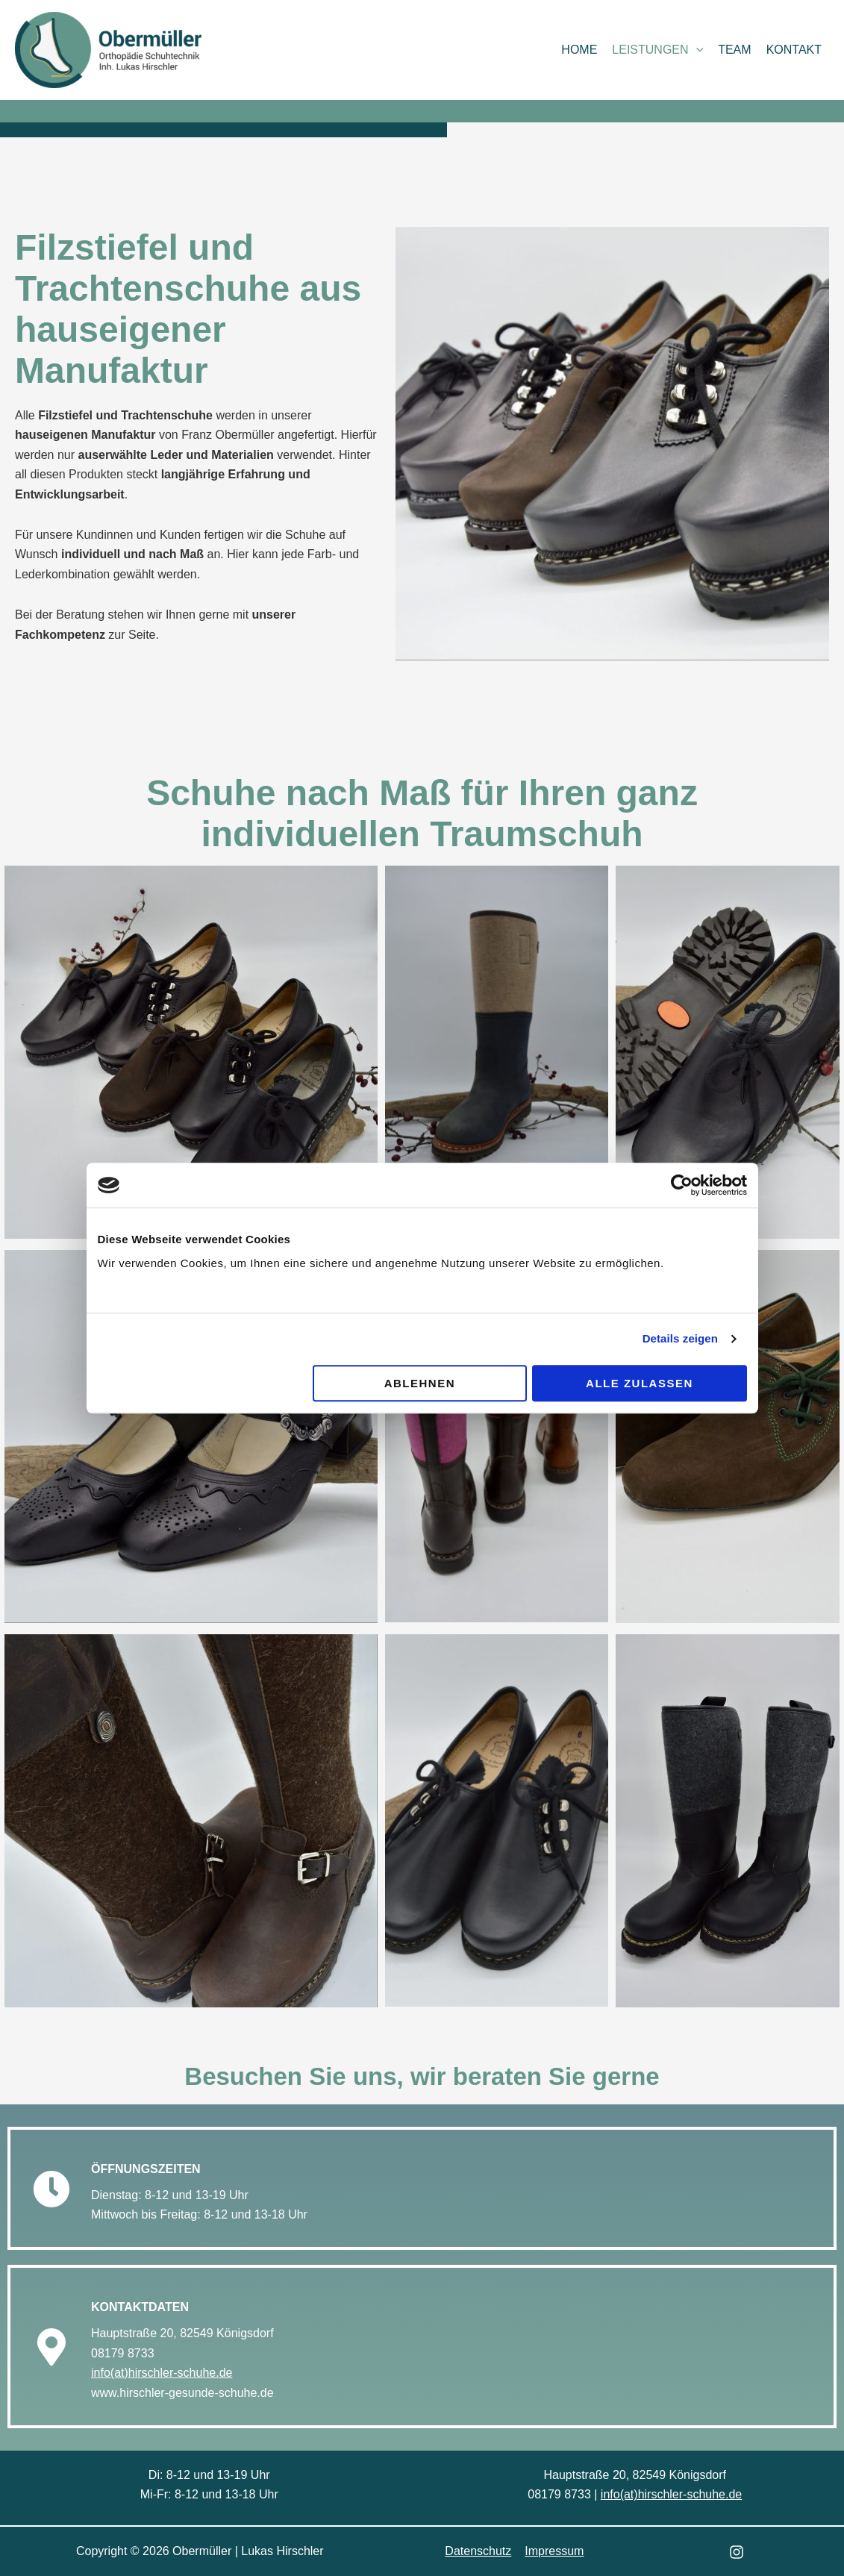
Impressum (553, 2551)
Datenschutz (479, 2551)
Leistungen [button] (657, 50)
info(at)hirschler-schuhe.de (161, 2372)
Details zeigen (680, 1338)
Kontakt (794, 49)
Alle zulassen (639, 1383)
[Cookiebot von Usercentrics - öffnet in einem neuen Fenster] (681, 1185)
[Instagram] (736, 2552)
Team (734, 49)
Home (579, 49)
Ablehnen (419, 1383)
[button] (696, 50)
